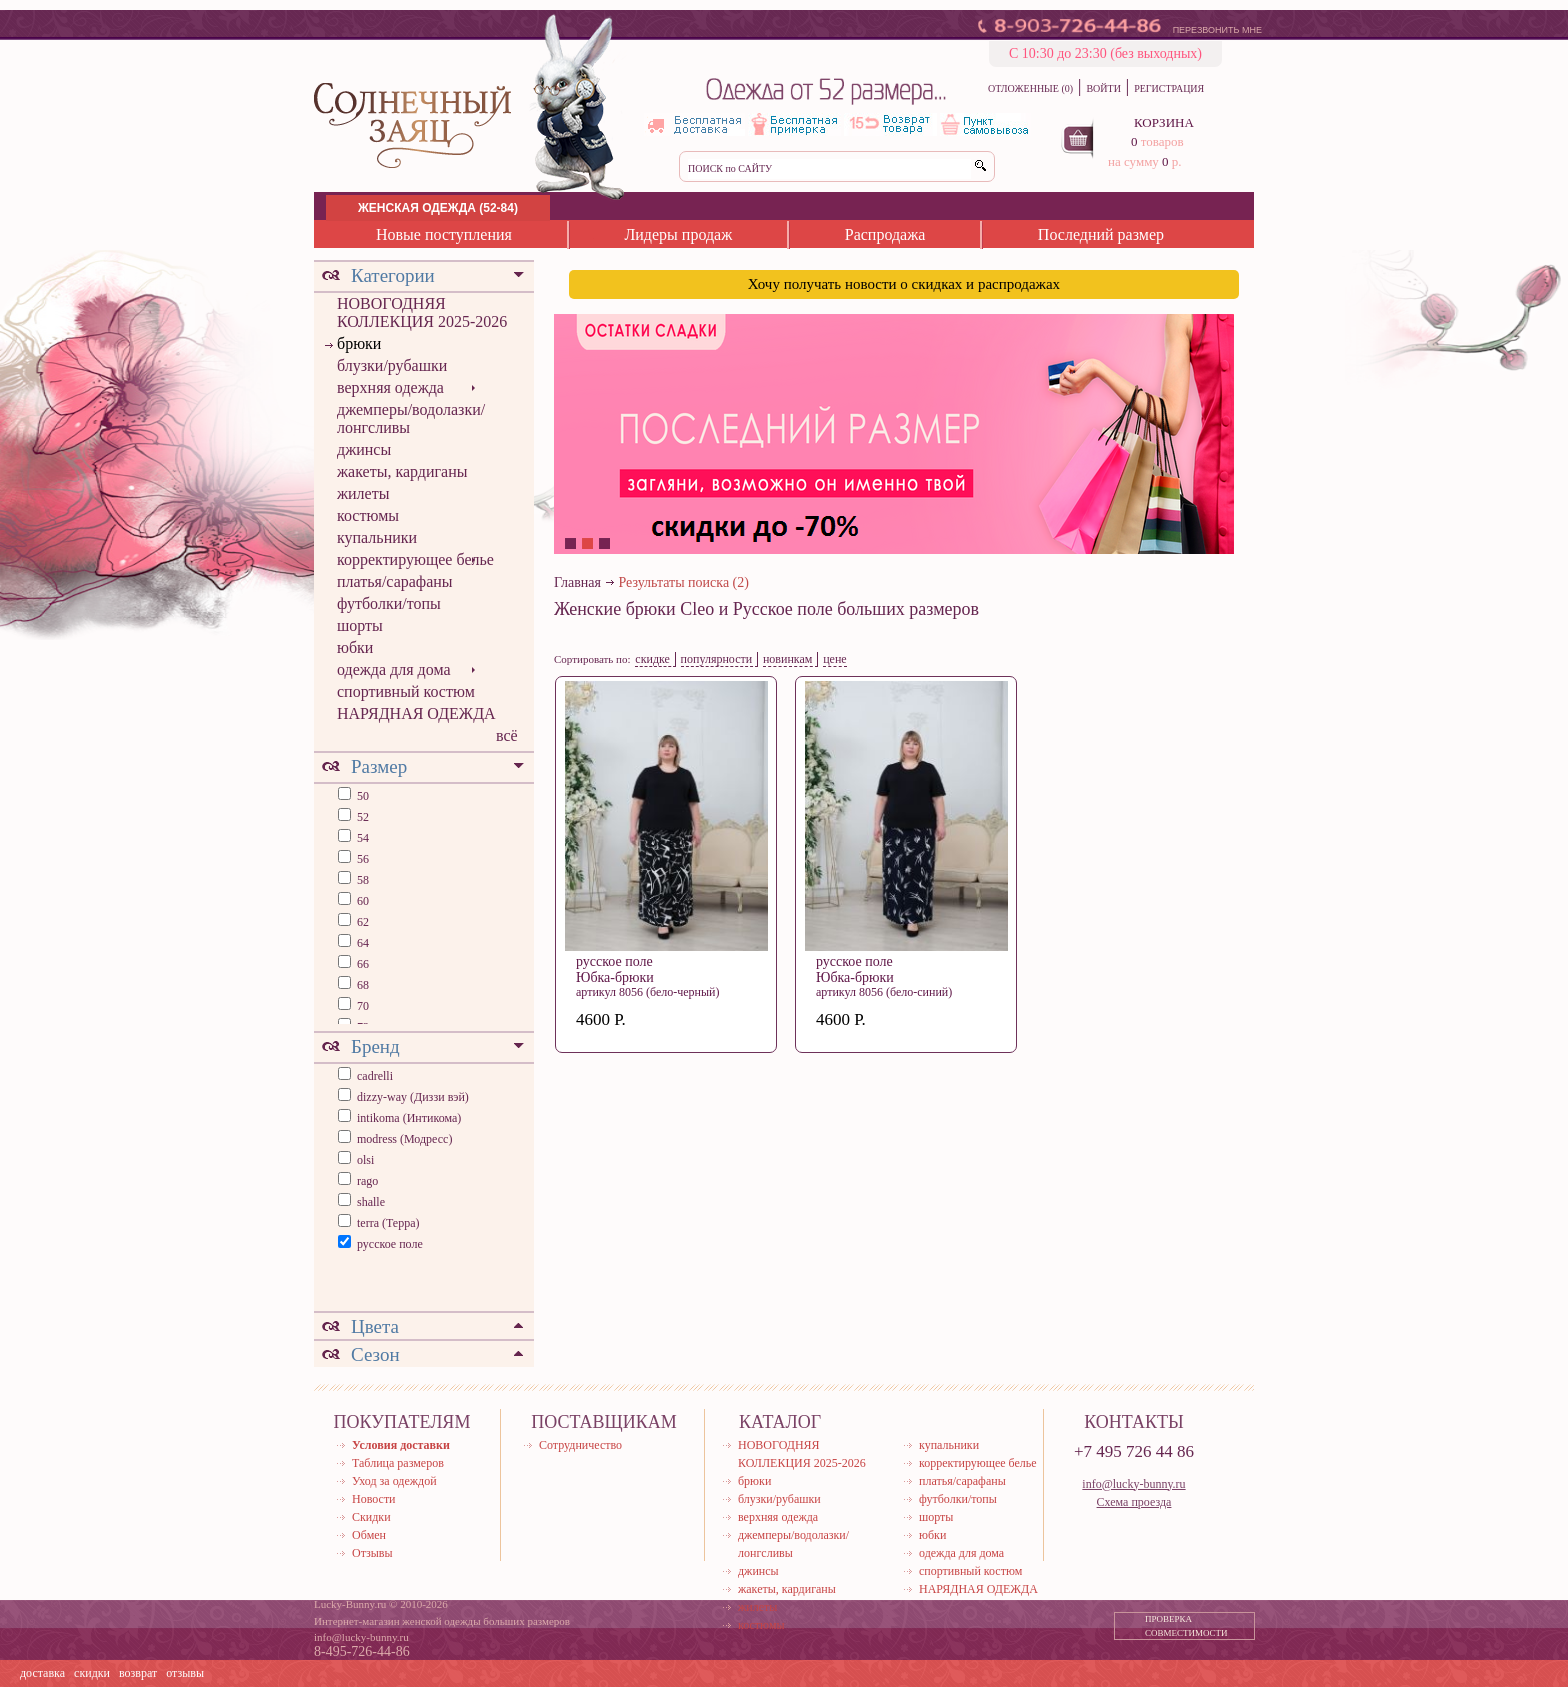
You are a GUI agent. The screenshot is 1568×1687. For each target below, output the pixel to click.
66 (361, 964)
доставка (42, 1673)
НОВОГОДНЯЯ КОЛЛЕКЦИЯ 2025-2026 (422, 312)
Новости (374, 1499)
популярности (717, 659)
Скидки (371, 1517)
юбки (355, 647)
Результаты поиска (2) (684, 582)
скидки (92, 1673)
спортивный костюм (406, 691)
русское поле (390, 1244)
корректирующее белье (415, 559)
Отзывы (372, 1553)
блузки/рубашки (392, 365)
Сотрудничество (580, 1445)
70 (361, 1006)
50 (361, 796)
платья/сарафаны (395, 581)
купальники (377, 537)
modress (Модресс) (404, 1139)
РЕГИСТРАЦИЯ (1169, 88)
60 (361, 901)
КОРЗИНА (1164, 122)
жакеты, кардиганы (402, 471)
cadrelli (375, 1076)
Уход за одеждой (394, 1481)
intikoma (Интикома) (409, 1118)
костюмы (368, 515)
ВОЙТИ (1103, 88)
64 (361, 943)
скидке (652, 659)
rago (367, 1181)
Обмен (369, 1535)
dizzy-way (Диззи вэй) (413, 1097)
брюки (359, 343)
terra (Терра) (388, 1223)
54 (361, 838)
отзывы (185, 1673)
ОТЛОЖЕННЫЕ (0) (1030, 88)
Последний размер (1101, 234)
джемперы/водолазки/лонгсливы (411, 418)
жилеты (363, 493)
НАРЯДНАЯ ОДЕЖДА (416, 713)
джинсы (364, 449)
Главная (577, 582)
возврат (138, 1673)
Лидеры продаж (678, 234)
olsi (365, 1160)
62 (361, 922)
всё (507, 735)
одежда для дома (394, 669)
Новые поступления (444, 234)
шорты (360, 625)
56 (361, 859)
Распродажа (885, 234)
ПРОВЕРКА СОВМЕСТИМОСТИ (1186, 1626)
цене (835, 659)
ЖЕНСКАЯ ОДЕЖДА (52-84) (438, 208)
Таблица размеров (398, 1463)
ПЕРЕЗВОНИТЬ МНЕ (1217, 30)
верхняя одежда (390, 387)
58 (361, 880)
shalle (371, 1202)
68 (361, 985)
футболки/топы (389, 603)
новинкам (788, 659)
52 (361, 817)
